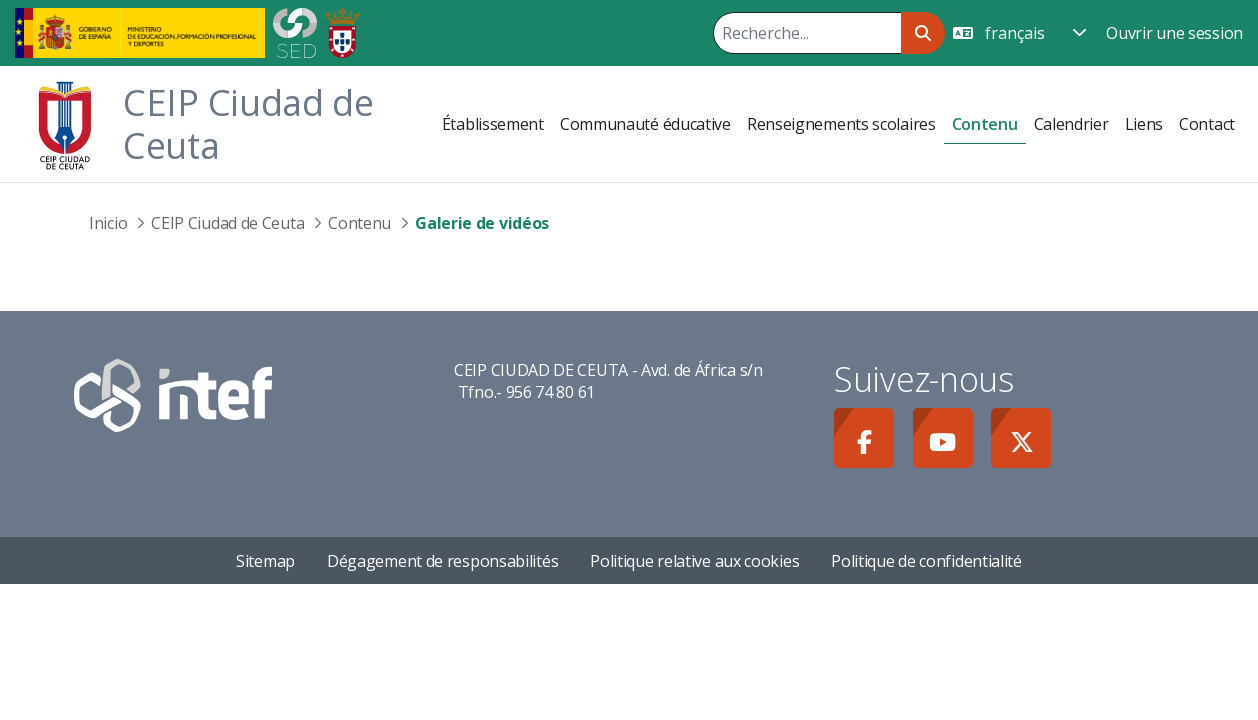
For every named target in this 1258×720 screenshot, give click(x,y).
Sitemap (265, 561)
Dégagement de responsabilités (442, 561)
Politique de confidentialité (926, 561)
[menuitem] (493, 124)
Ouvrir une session (1174, 33)
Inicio (108, 223)
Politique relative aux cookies (694, 561)
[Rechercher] (807, 33)
